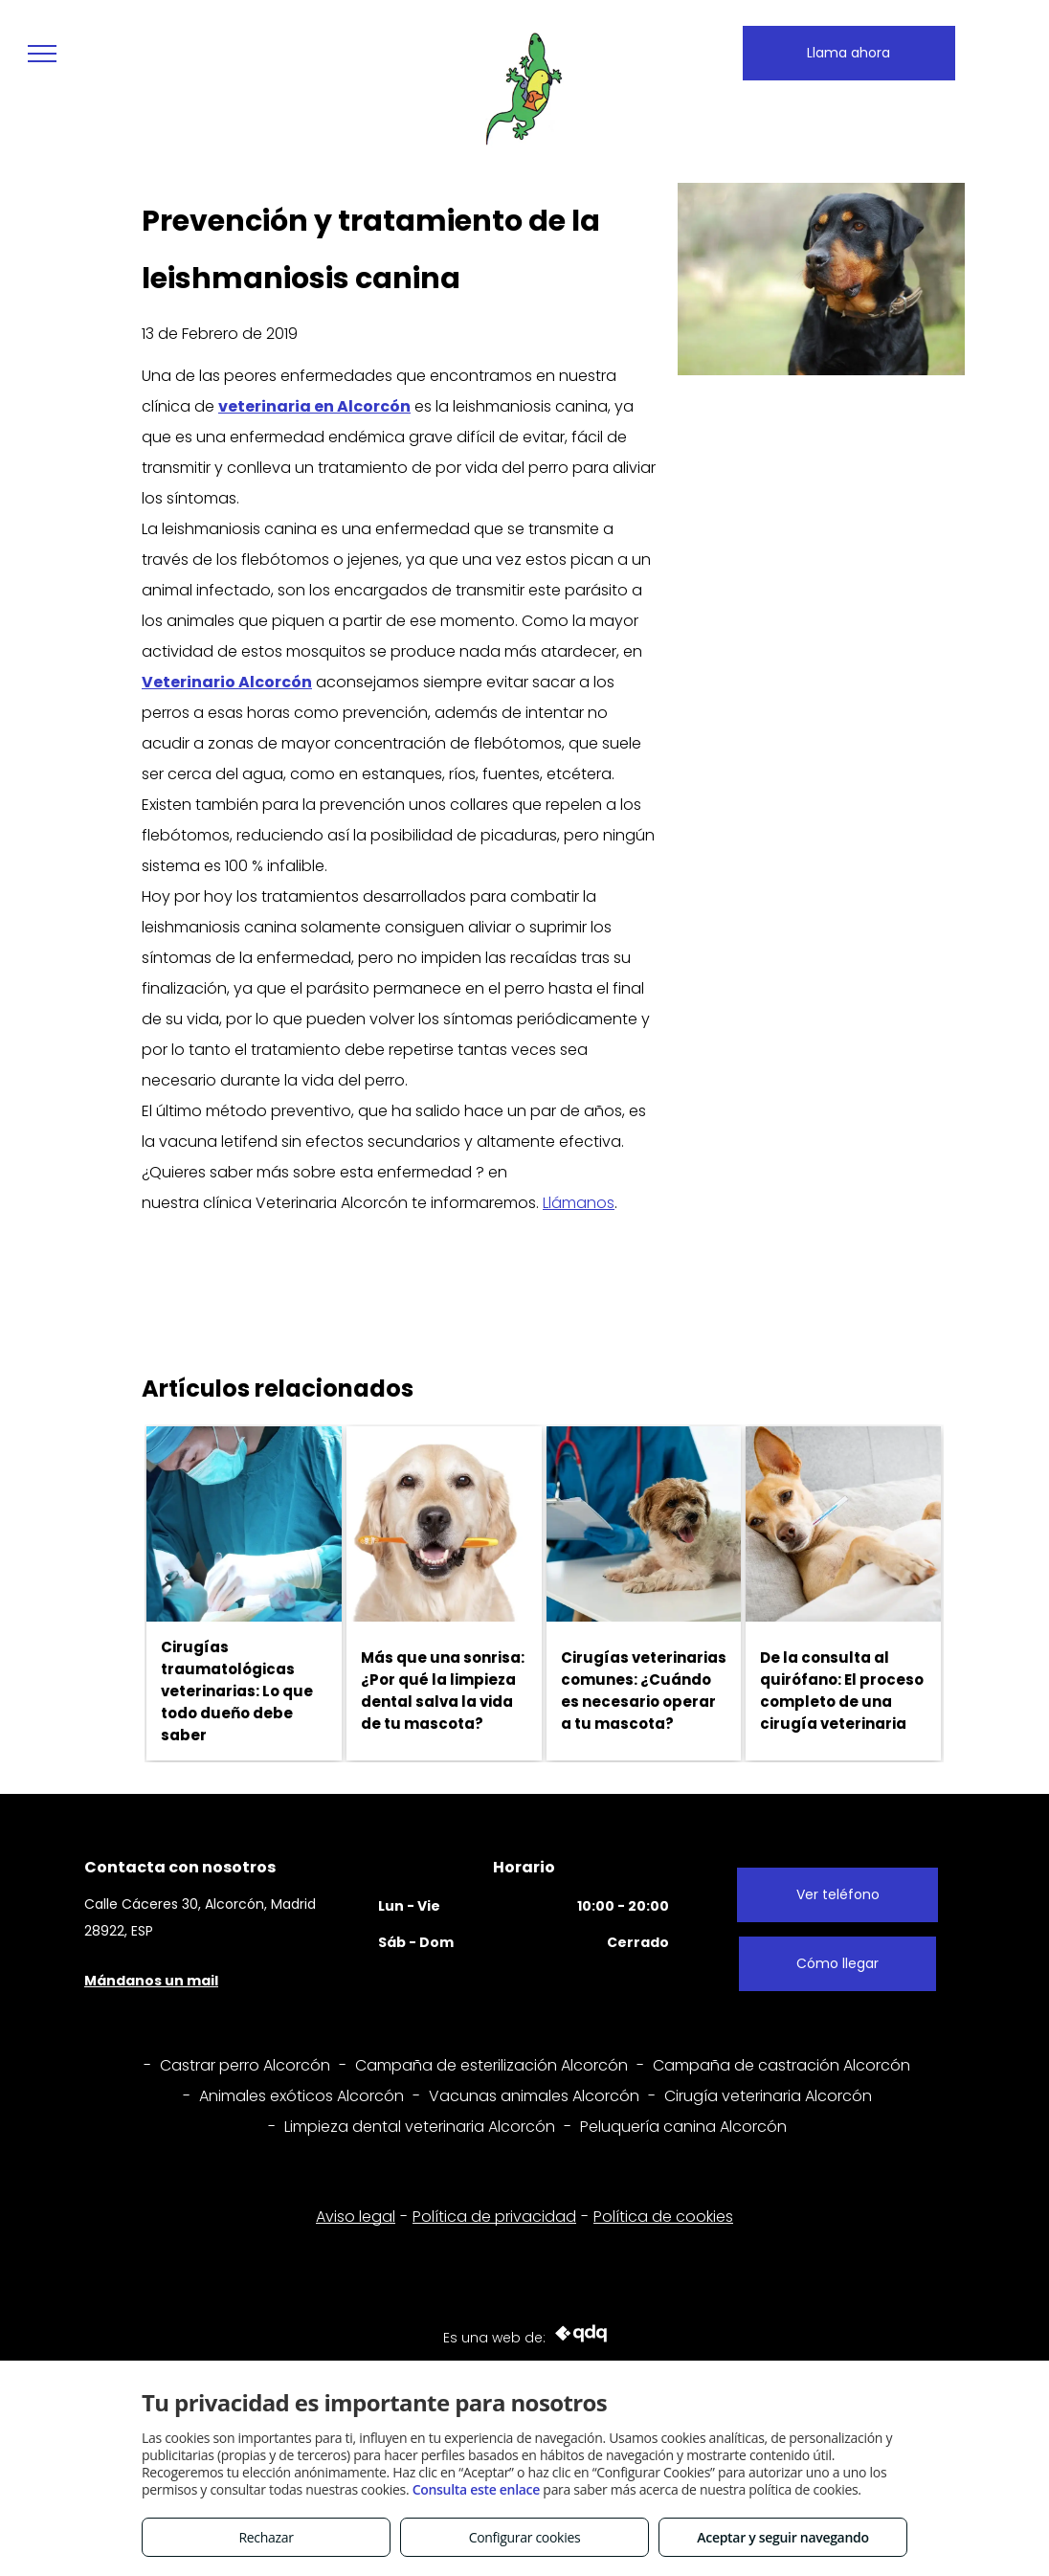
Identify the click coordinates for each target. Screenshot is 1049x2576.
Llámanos (578, 1203)
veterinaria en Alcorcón (314, 406)
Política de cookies (663, 2217)
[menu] (42, 53)
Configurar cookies (525, 2537)
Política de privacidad (494, 2217)
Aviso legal (355, 2217)
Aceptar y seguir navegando (782, 2537)
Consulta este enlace (476, 2489)
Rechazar (265, 2537)
